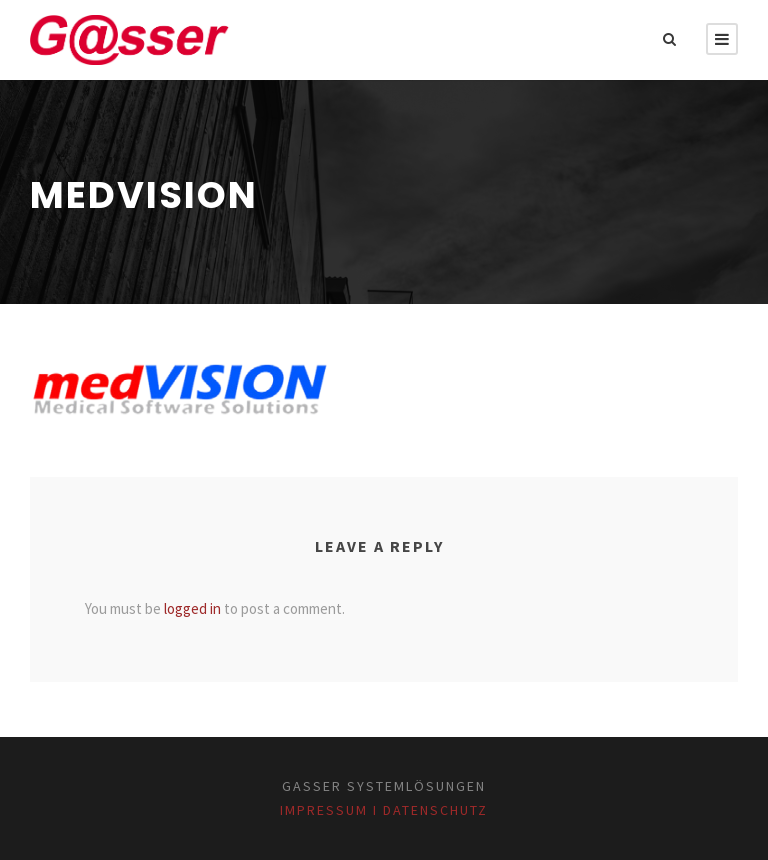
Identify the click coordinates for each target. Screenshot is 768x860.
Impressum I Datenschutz (384, 810)
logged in (192, 608)
